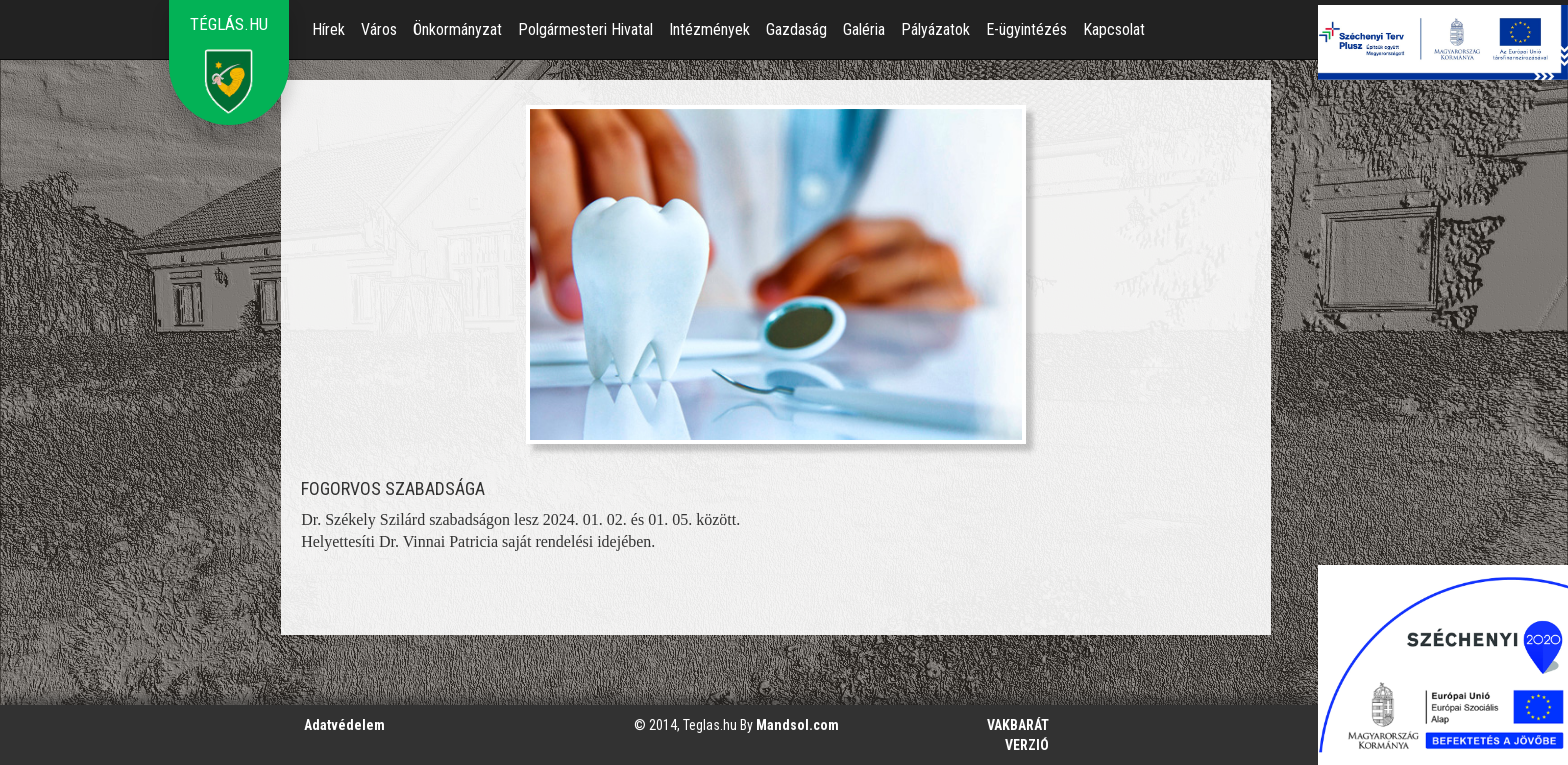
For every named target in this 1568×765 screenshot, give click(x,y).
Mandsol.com (797, 725)
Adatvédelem (344, 725)
